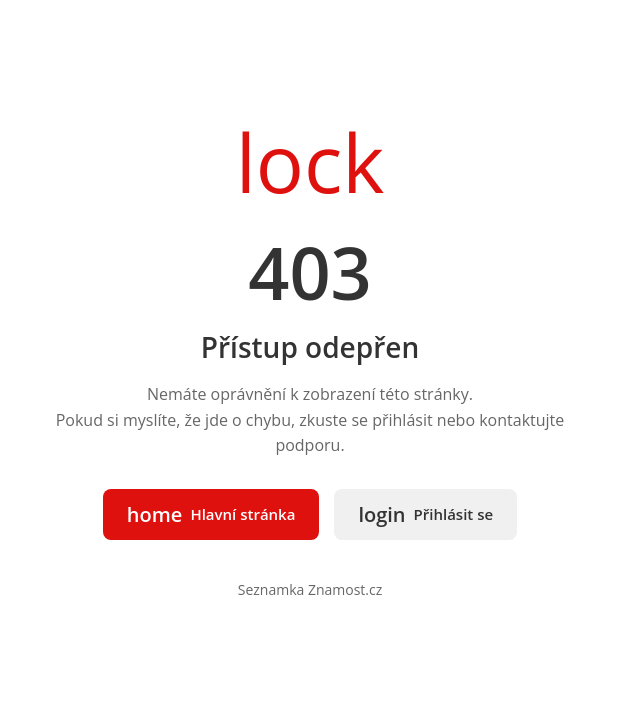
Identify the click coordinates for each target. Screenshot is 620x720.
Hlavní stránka (211, 514)
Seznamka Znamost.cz (310, 589)
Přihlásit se (425, 514)
